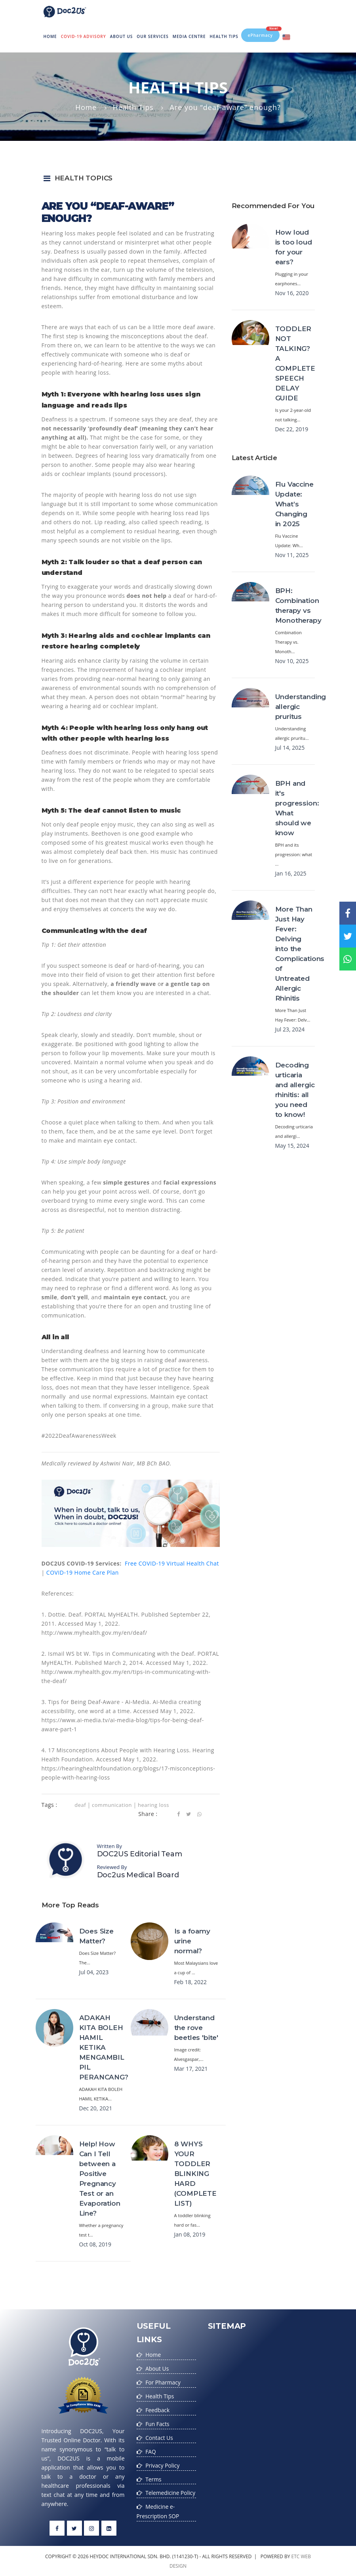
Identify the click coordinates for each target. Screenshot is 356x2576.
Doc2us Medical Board (138, 1875)
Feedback (157, 2408)
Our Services (152, 35)
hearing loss (153, 1804)
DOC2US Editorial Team (139, 1854)
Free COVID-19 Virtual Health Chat (172, 1563)
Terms (153, 2475)
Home (51, 30)
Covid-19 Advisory (83, 35)
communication (112, 1804)
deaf (80, 1804)
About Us (121, 35)
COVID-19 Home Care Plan (82, 1572)
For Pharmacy (163, 2381)
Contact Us (159, 2435)
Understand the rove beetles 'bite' (196, 2027)
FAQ (150, 2449)
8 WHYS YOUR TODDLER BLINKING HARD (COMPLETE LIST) (195, 2173)
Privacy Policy (162, 2462)
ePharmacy (264, 32)
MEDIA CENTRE (189, 35)
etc (295, 2556)
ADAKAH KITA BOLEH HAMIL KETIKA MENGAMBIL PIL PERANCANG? (103, 2047)
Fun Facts (157, 2422)
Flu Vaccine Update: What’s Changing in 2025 (294, 504)
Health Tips (224, 35)
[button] (178, 178)
